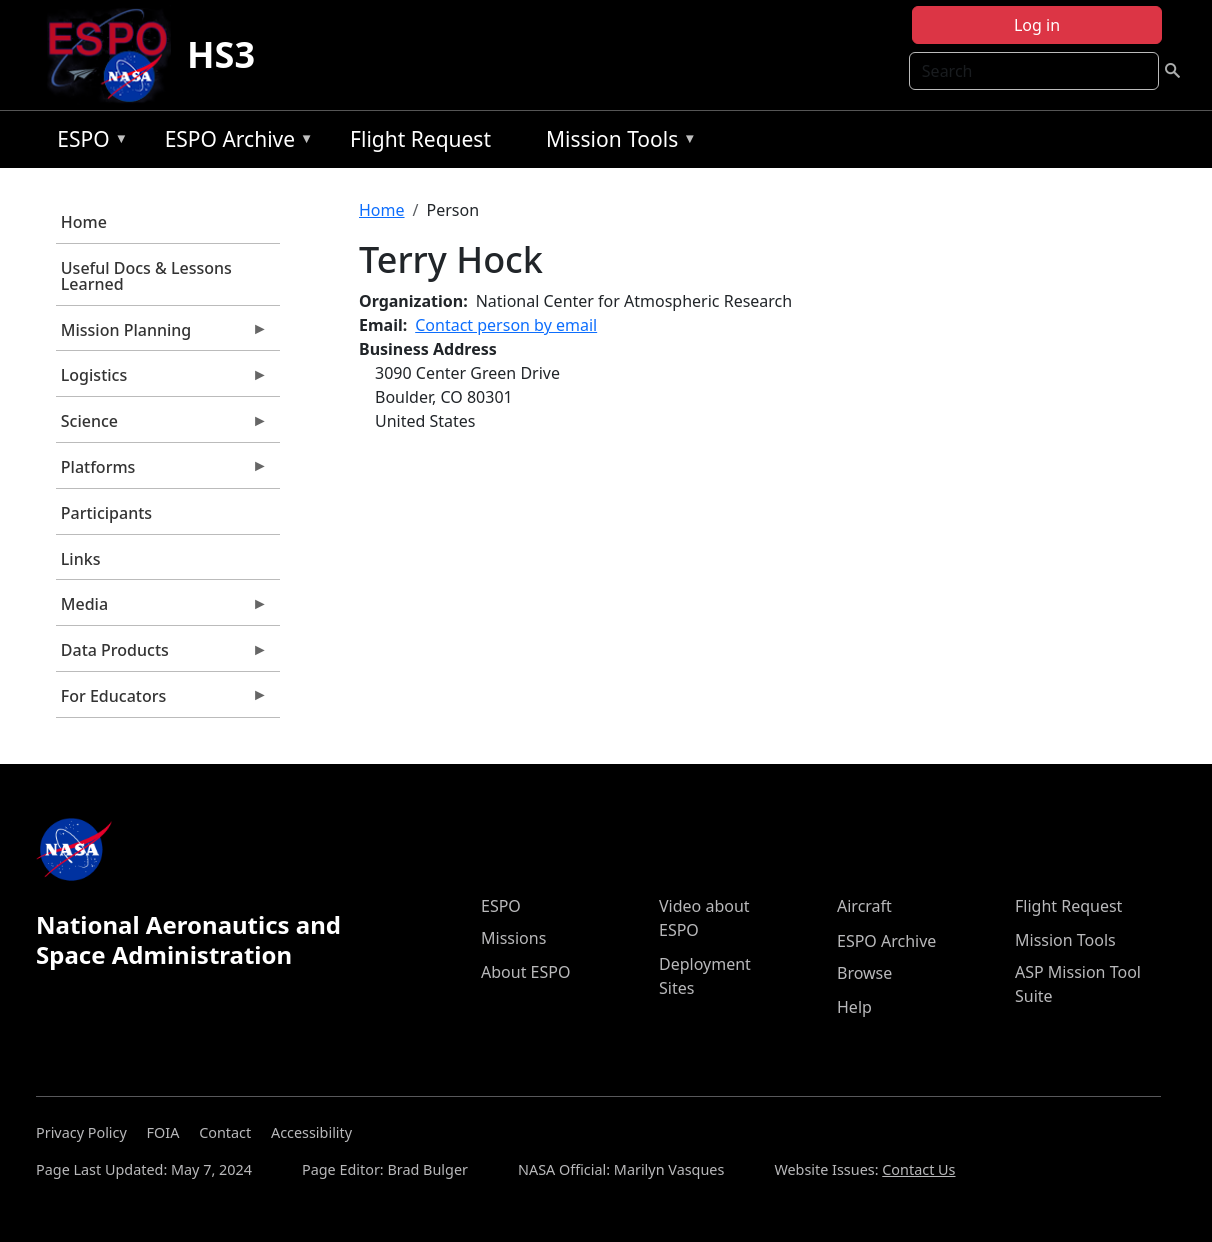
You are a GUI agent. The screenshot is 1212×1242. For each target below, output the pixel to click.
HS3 (221, 54)
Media (162, 609)
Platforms (162, 472)
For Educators (162, 701)
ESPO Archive (234, 142)
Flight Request (420, 139)
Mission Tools (616, 142)
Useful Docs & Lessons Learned (146, 276)
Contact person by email (506, 325)
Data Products (162, 655)
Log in (1037, 25)
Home (84, 222)
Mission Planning (162, 335)
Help (854, 1007)
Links (81, 559)
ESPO (87, 142)
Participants (106, 513)
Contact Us (918, 1169)
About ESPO (525, 972)
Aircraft (864, 906)
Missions (513, 938)
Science (162, 426)
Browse (864, 973)
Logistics (162, 380)
